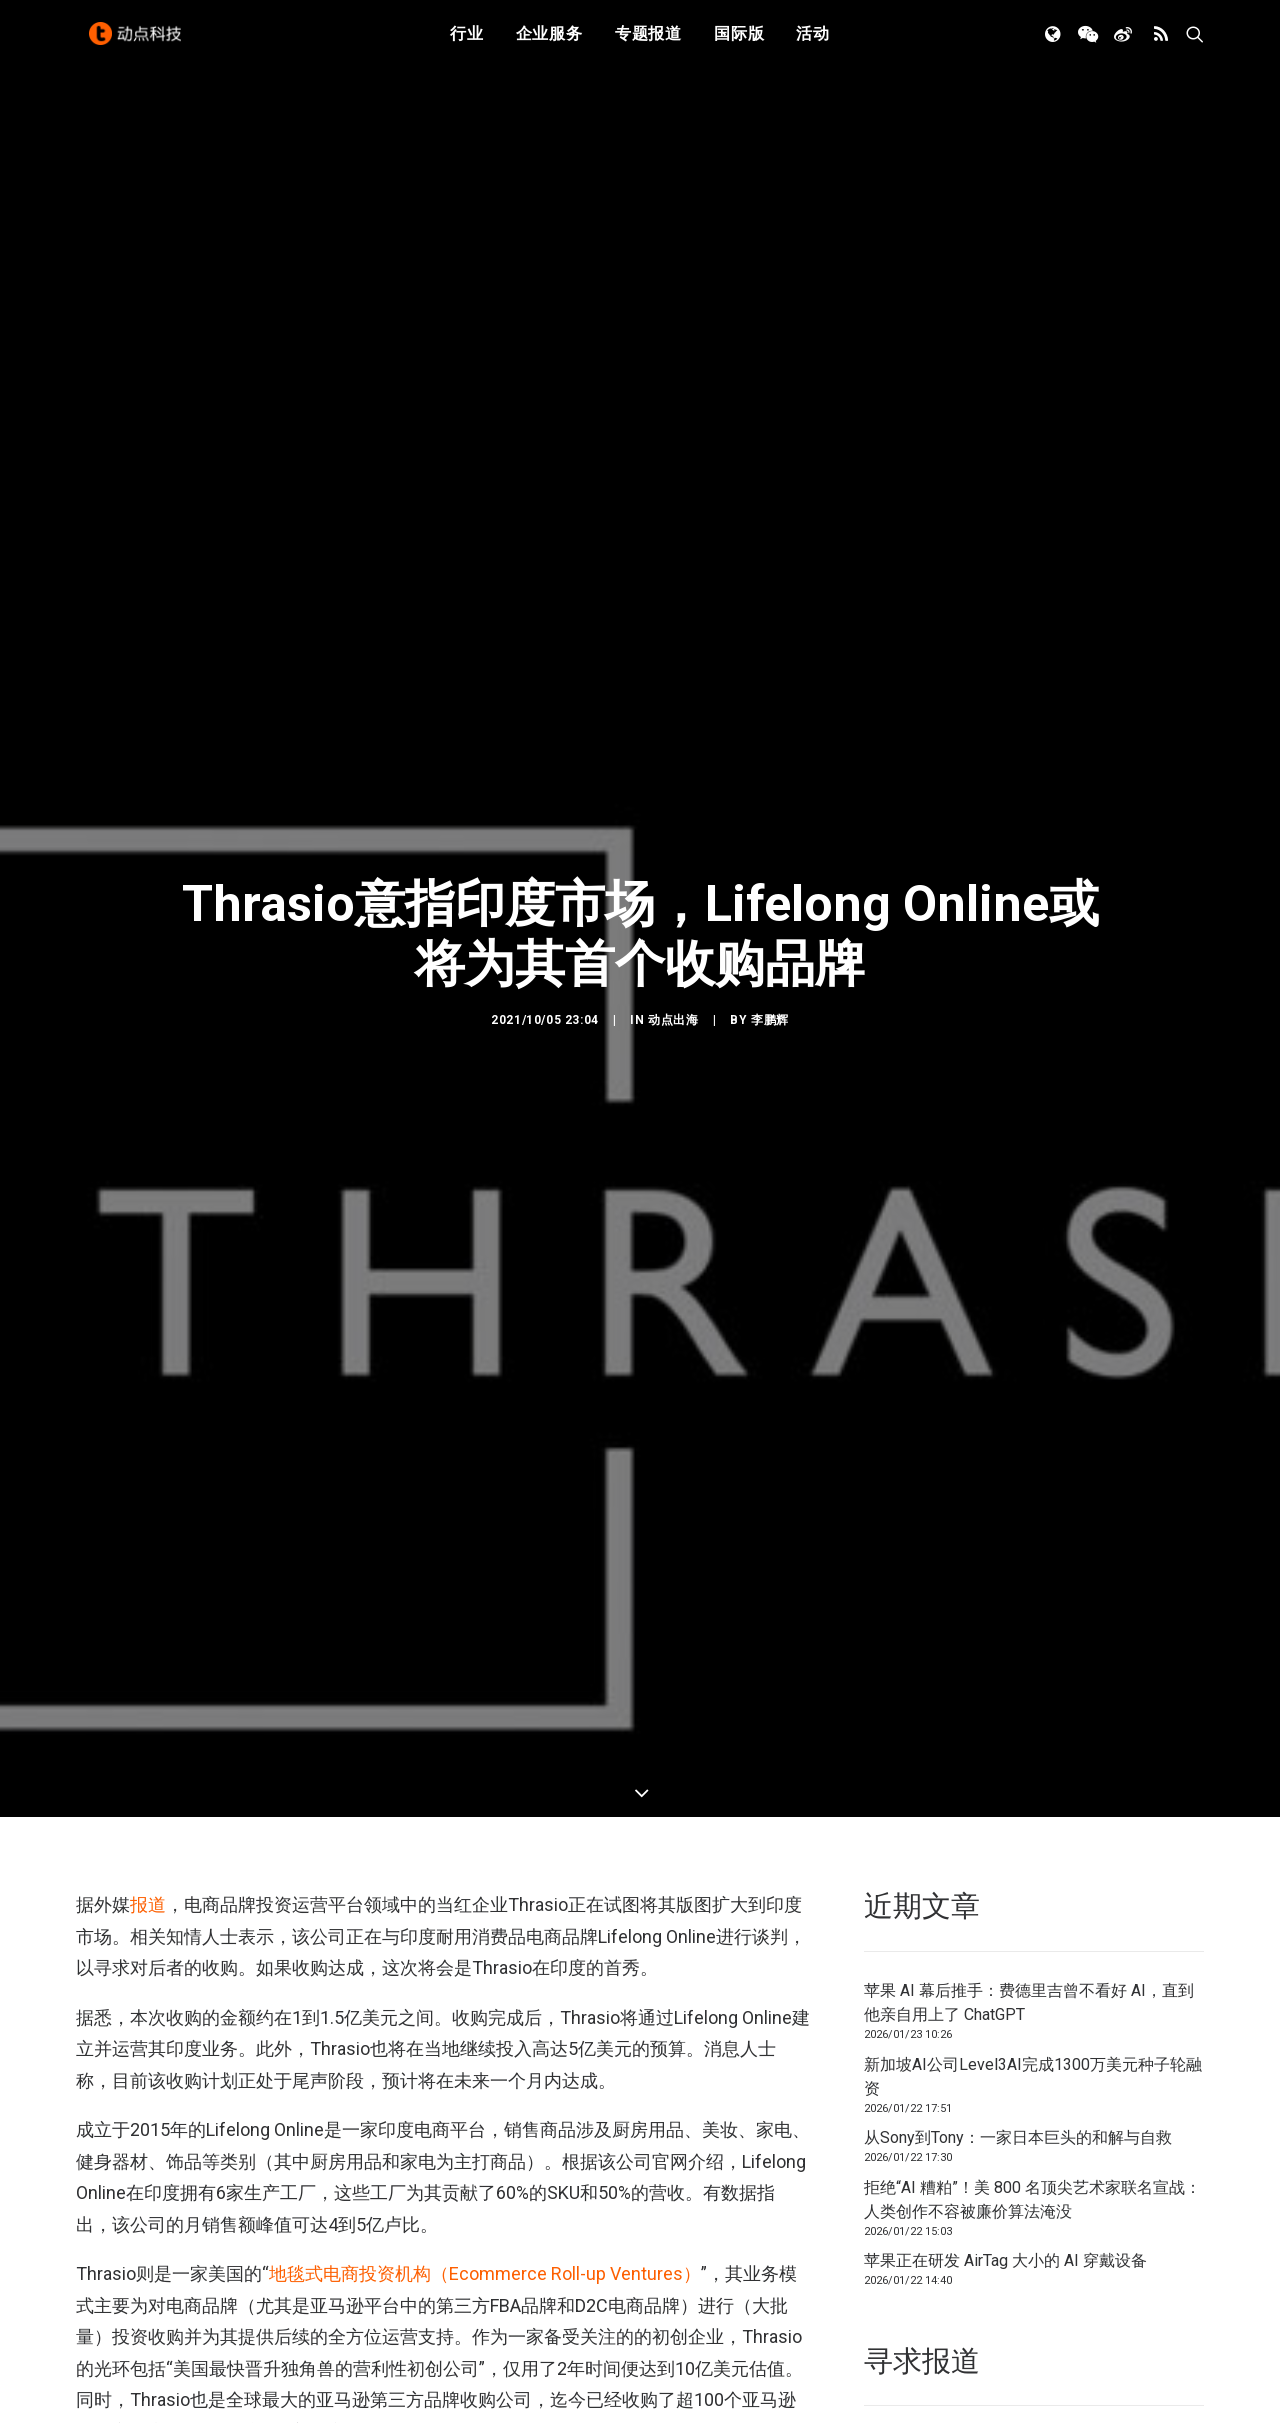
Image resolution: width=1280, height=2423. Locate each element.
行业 (467, 42)
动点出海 (673, 984)
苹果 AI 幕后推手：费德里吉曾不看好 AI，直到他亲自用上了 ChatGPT (1029, 1930)
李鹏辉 (770, 984)
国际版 (739, 42)
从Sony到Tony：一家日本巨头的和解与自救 (1018, 2065)
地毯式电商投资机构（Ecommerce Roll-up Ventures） (485, 2201)
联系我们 (1136, 2370)
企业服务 (549, 42)
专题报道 (648, 42)
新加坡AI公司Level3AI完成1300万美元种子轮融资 (1033, 2004)
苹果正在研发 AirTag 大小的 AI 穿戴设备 (1005, 2188)
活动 (813, 42)
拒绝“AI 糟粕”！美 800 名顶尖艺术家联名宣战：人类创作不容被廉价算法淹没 (1032, 2127)
